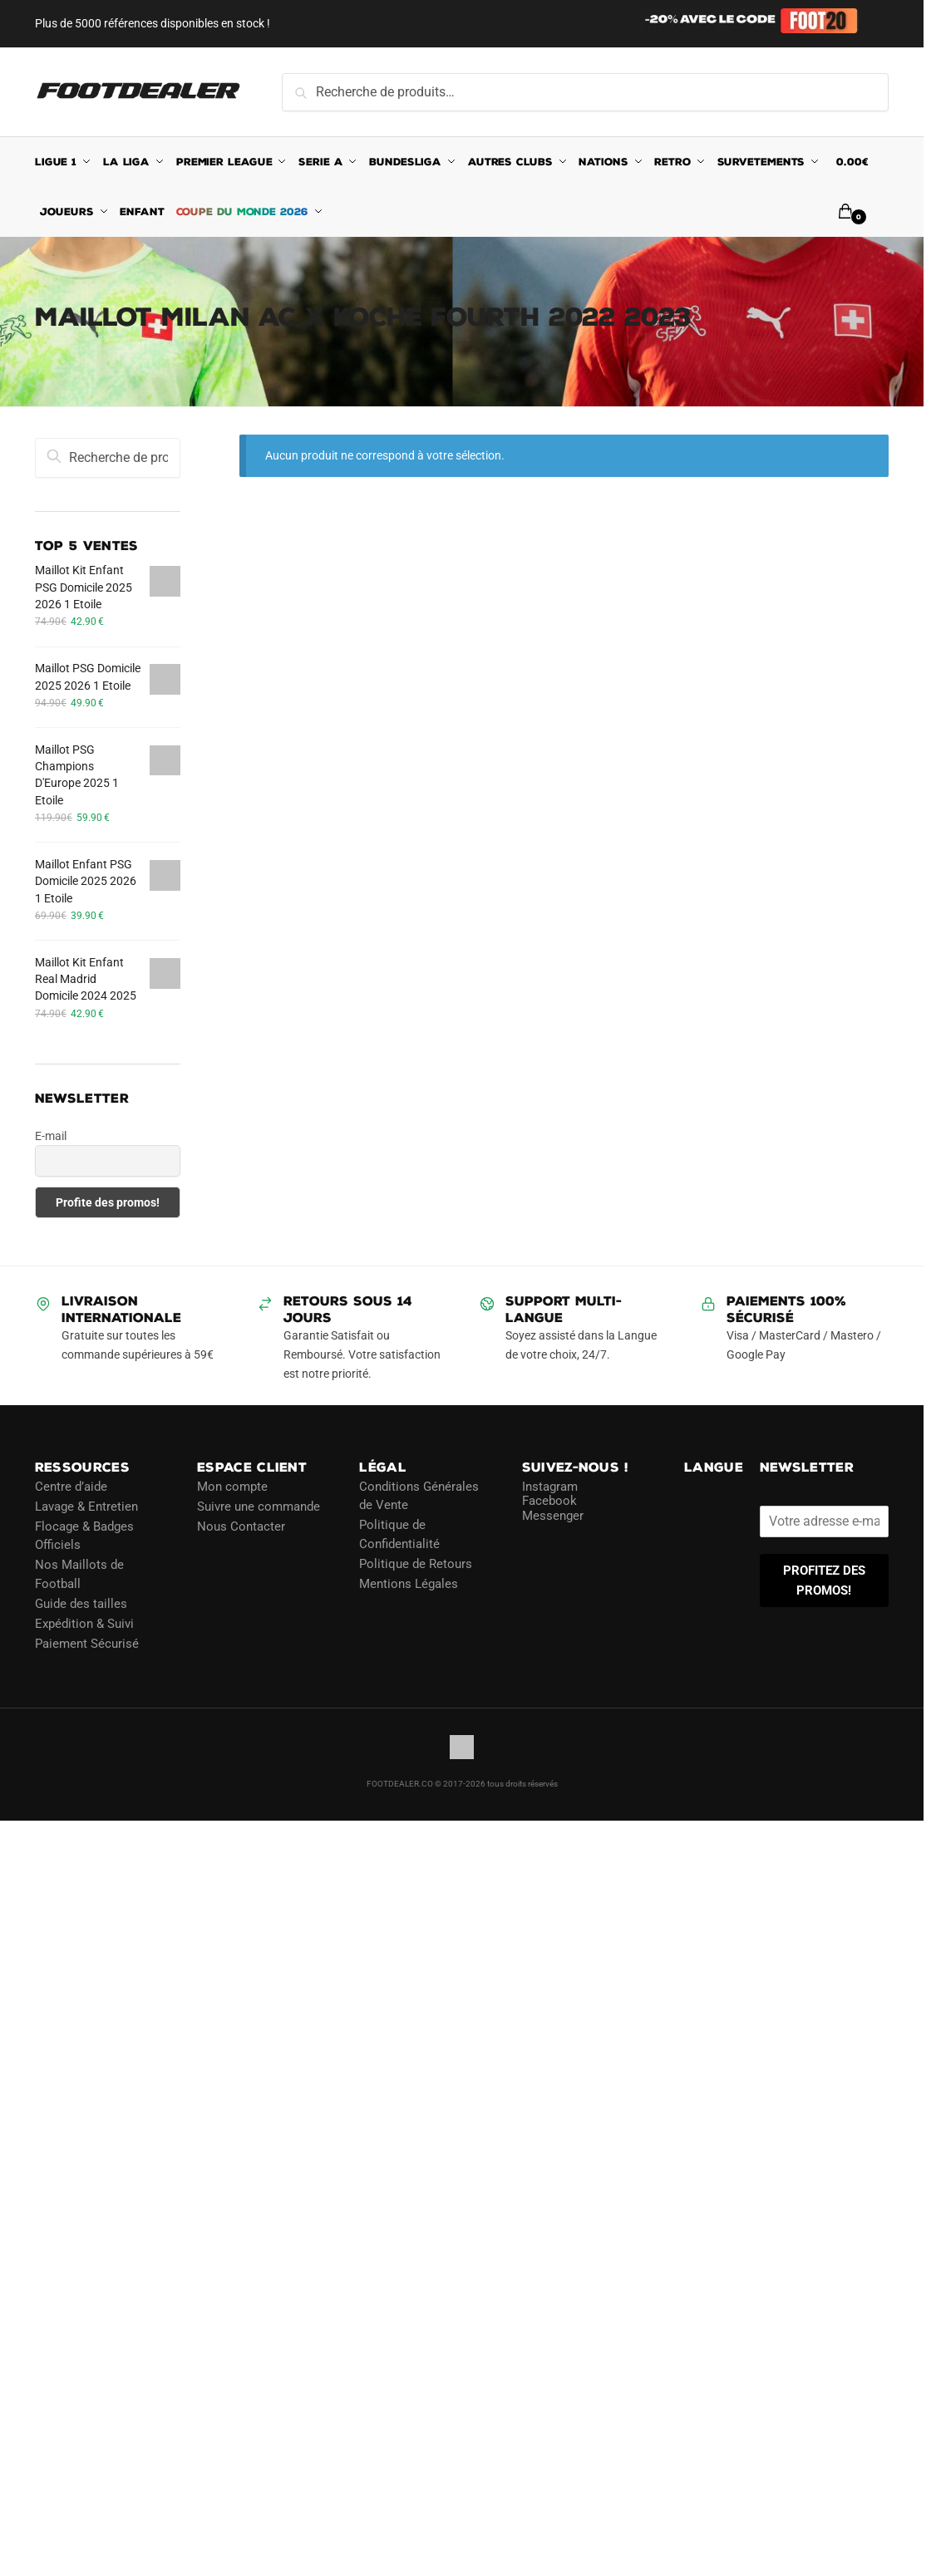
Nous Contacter (241, 1526)
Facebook (549, 1500)
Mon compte (232, 1486)
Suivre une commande (258, 1506)
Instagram (550, 1486)
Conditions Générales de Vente (419, 1496)
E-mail (51, 1136)
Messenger (553, 1515)
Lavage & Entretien (86, 1506)
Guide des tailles (81, 1603)
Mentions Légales (408, 1583)
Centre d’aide (71, 1486)
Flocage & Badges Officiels (84, 1536)
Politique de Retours (415, 1563)
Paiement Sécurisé (87, 1643)
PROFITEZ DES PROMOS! (824, 1580)
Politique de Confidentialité (399, 1534)
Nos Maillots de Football (79, 1574)
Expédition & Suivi (84, 1623)
